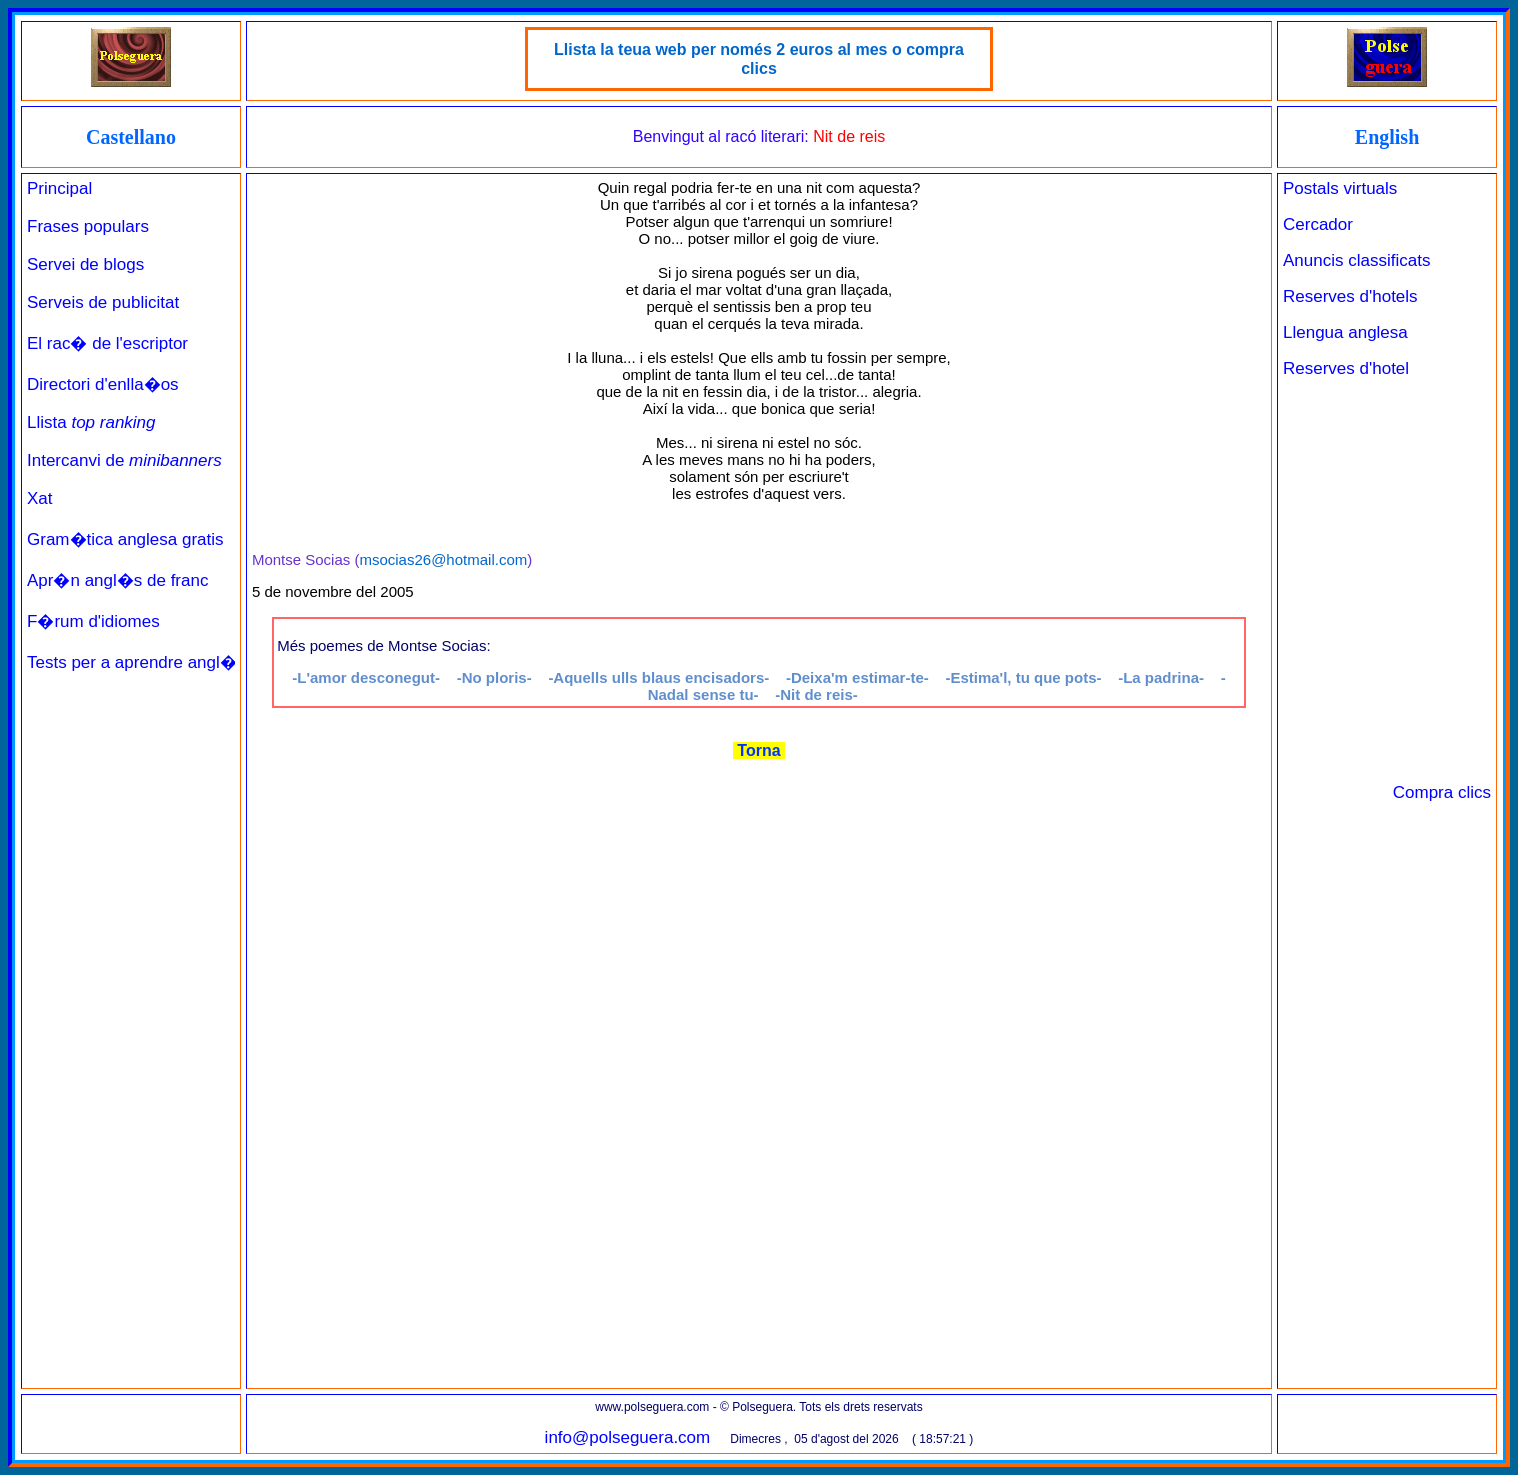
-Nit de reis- (816, 694)
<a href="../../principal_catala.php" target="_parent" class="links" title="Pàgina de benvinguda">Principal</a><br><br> (131, 779)
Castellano (131, 137)
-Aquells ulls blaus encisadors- (658, 677)
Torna (759, 750)
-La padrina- (1161, 677)
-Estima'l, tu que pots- (1023, 677)
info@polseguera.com (628, 1437)
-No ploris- (494, 677)
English (1387, 137)
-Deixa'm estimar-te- (857, 677)
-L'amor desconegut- (366, 677)
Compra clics (1442, 792)
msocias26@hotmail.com (443, 559)
